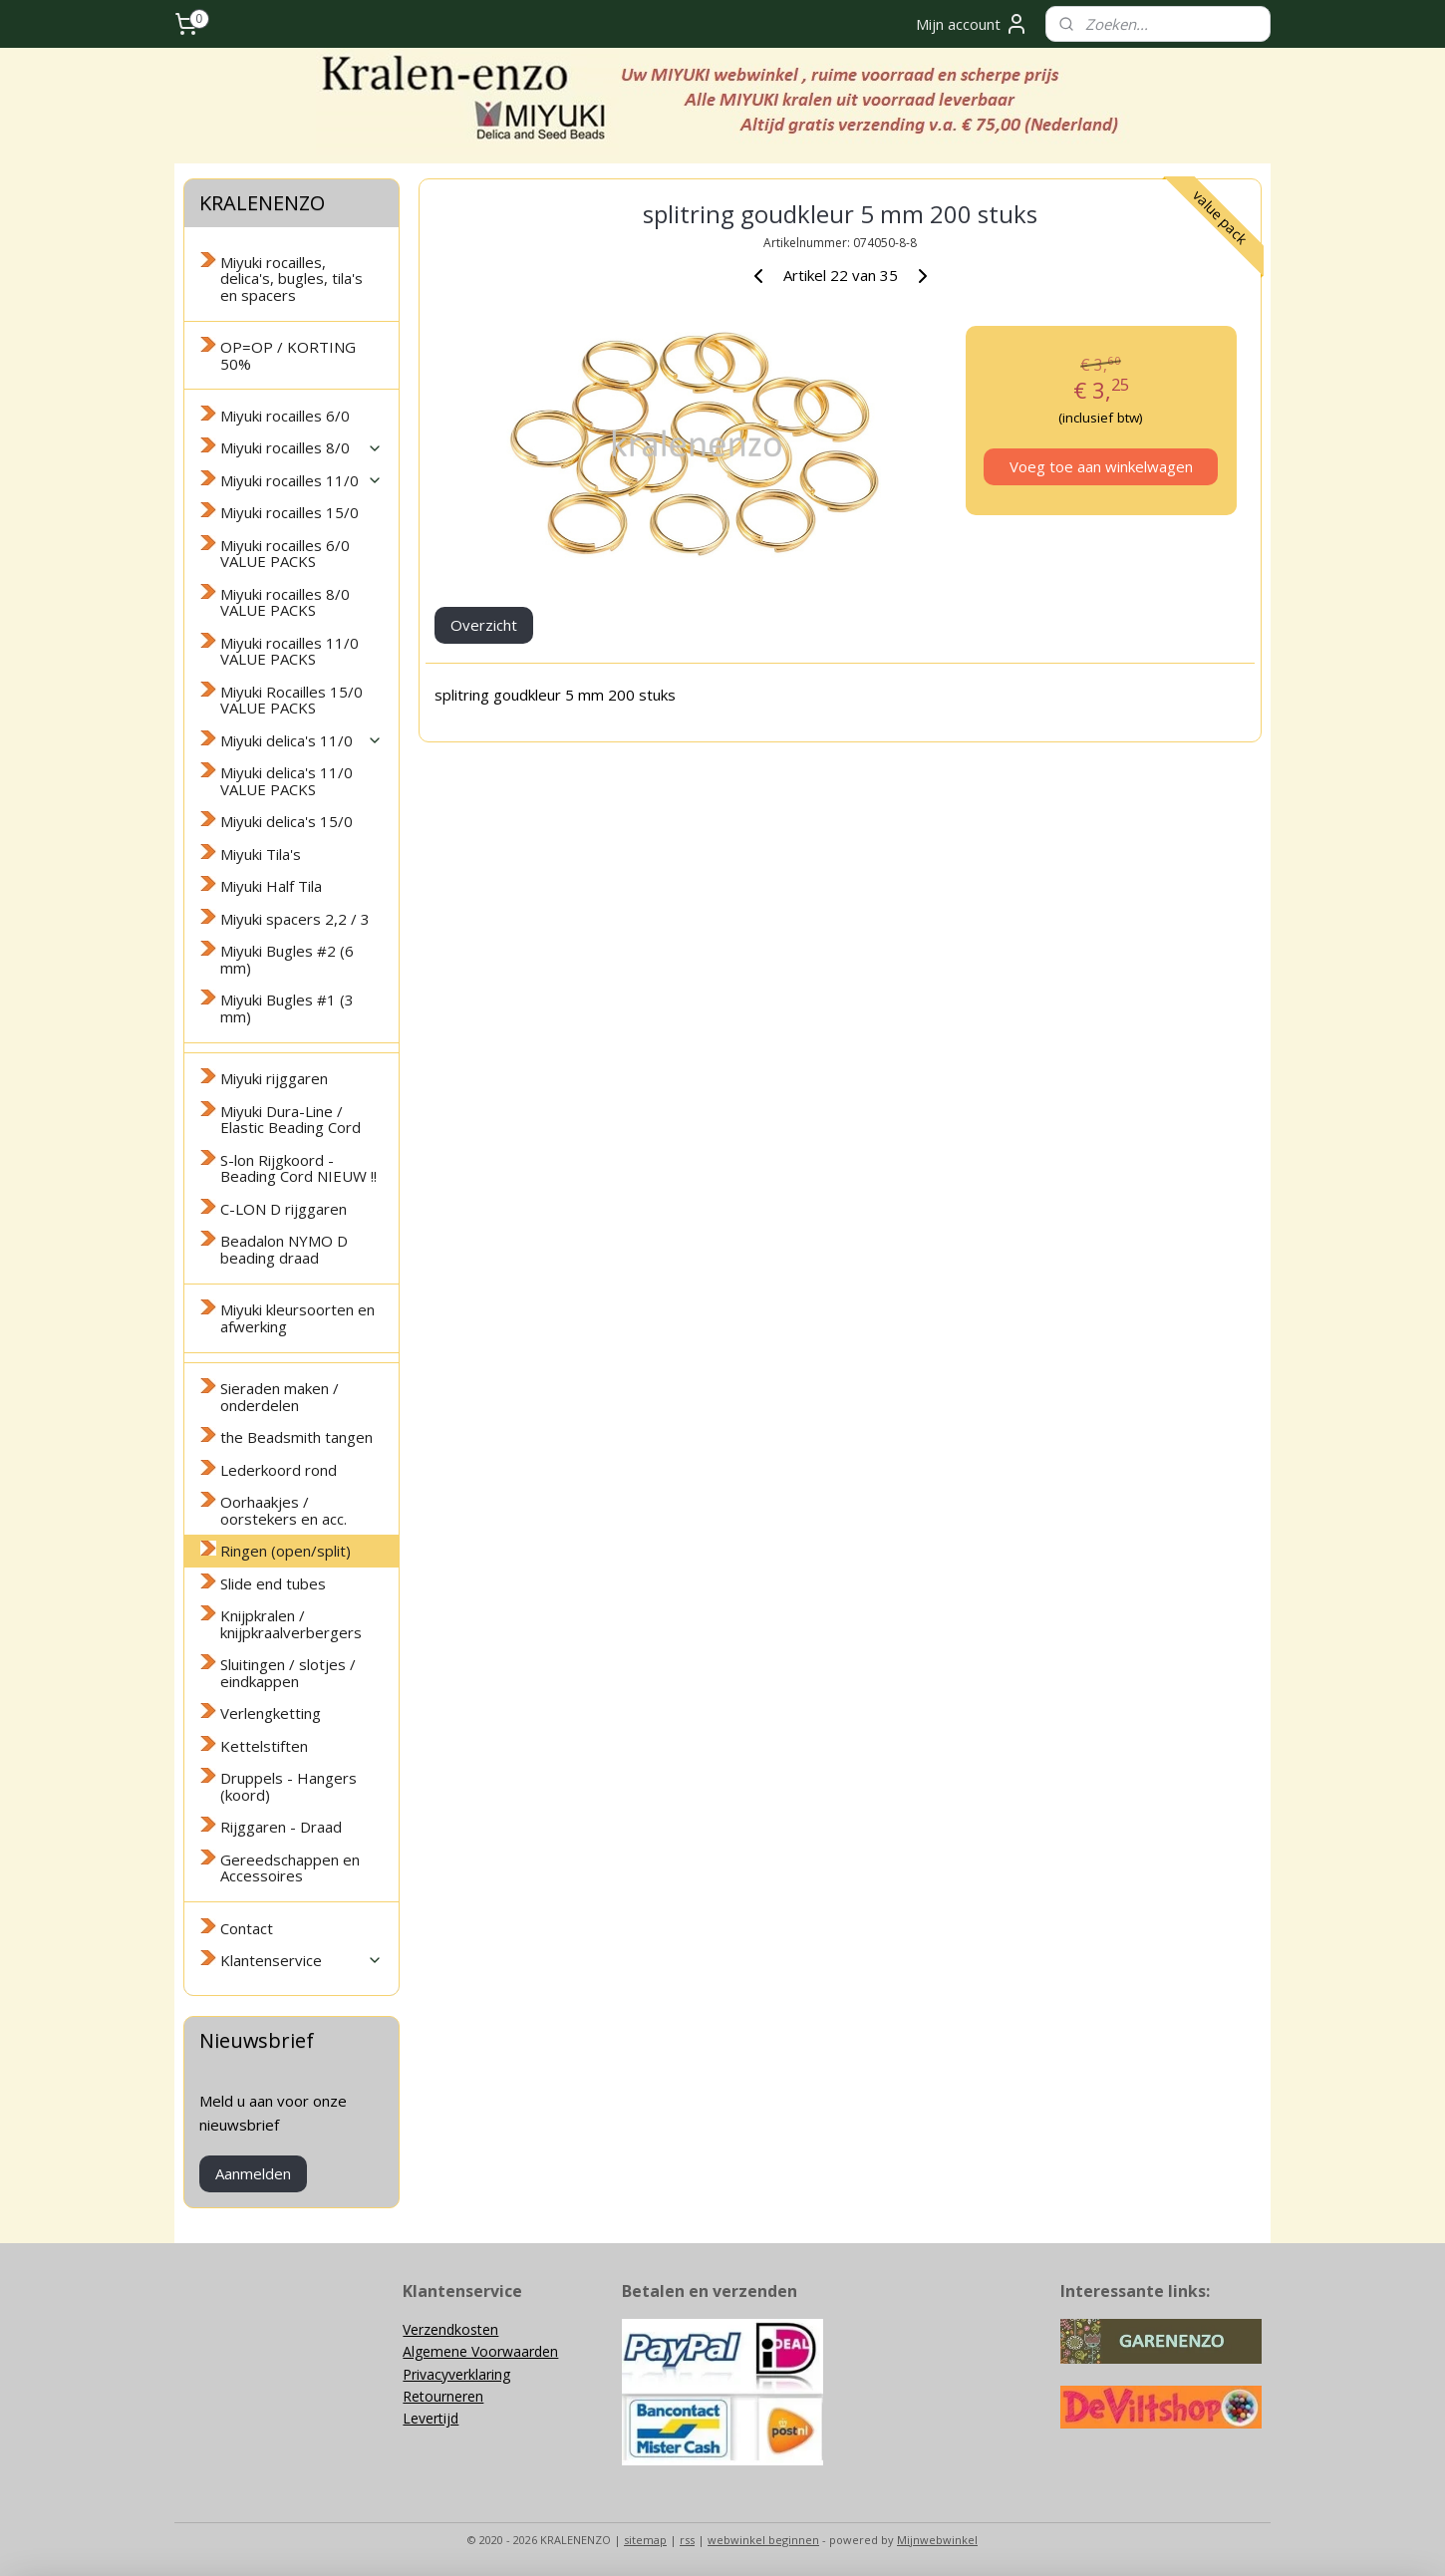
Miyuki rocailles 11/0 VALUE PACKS (289, 651)
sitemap (645, 2539)
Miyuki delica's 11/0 (301, 740)
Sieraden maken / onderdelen (279, 1396)
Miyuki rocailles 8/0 (301, 447)
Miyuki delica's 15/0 (286, 821)
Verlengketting (270, 1713)
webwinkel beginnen (763, 2539)
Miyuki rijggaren (274, 1078)
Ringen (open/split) (285, 1551)
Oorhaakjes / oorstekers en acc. (283, 1510)
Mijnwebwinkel (937, 2539)
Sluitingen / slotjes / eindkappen (288, 1672)
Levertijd (430, 2418)
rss (687, 2539)
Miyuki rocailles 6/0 (285, 416)
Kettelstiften (264, 1746)
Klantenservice (301, 1960)
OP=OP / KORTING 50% (288, 355)
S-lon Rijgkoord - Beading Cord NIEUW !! (298, 1168)
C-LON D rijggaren (283, 1209)
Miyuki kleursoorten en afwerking (297, 1317)
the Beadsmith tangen (296, 1437)
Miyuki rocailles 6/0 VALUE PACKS (285, 553)
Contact (246, 1928)
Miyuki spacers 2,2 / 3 (295, 919)
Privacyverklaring (456, 2374)
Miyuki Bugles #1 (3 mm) (287, 1008)
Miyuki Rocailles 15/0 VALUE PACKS (291, 700)
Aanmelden (253, 2173)
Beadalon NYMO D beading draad (284, 1249)
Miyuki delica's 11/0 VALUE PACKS (286, 780)
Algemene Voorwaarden (480, 2351)
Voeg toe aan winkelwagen (1100, 466)
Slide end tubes (273, 1583)
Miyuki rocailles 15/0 (289, 512)
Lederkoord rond (278, 1470)
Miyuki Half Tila (271, 886)
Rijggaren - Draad (281, 1827)
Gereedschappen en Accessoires (290, 1868)
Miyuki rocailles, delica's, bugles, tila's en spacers (291, 278)
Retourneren (443, 2396)
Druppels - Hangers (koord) (288, 1786)
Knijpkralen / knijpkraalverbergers (291, 1623)
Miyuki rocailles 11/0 (301, 480)
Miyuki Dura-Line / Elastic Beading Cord (290, 1119)
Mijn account (972, 24)
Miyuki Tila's (260, 854)
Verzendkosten (450, 2329)
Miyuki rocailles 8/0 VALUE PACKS (285, 602)
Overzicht (483, 625)
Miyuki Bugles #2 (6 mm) (287, 959)
